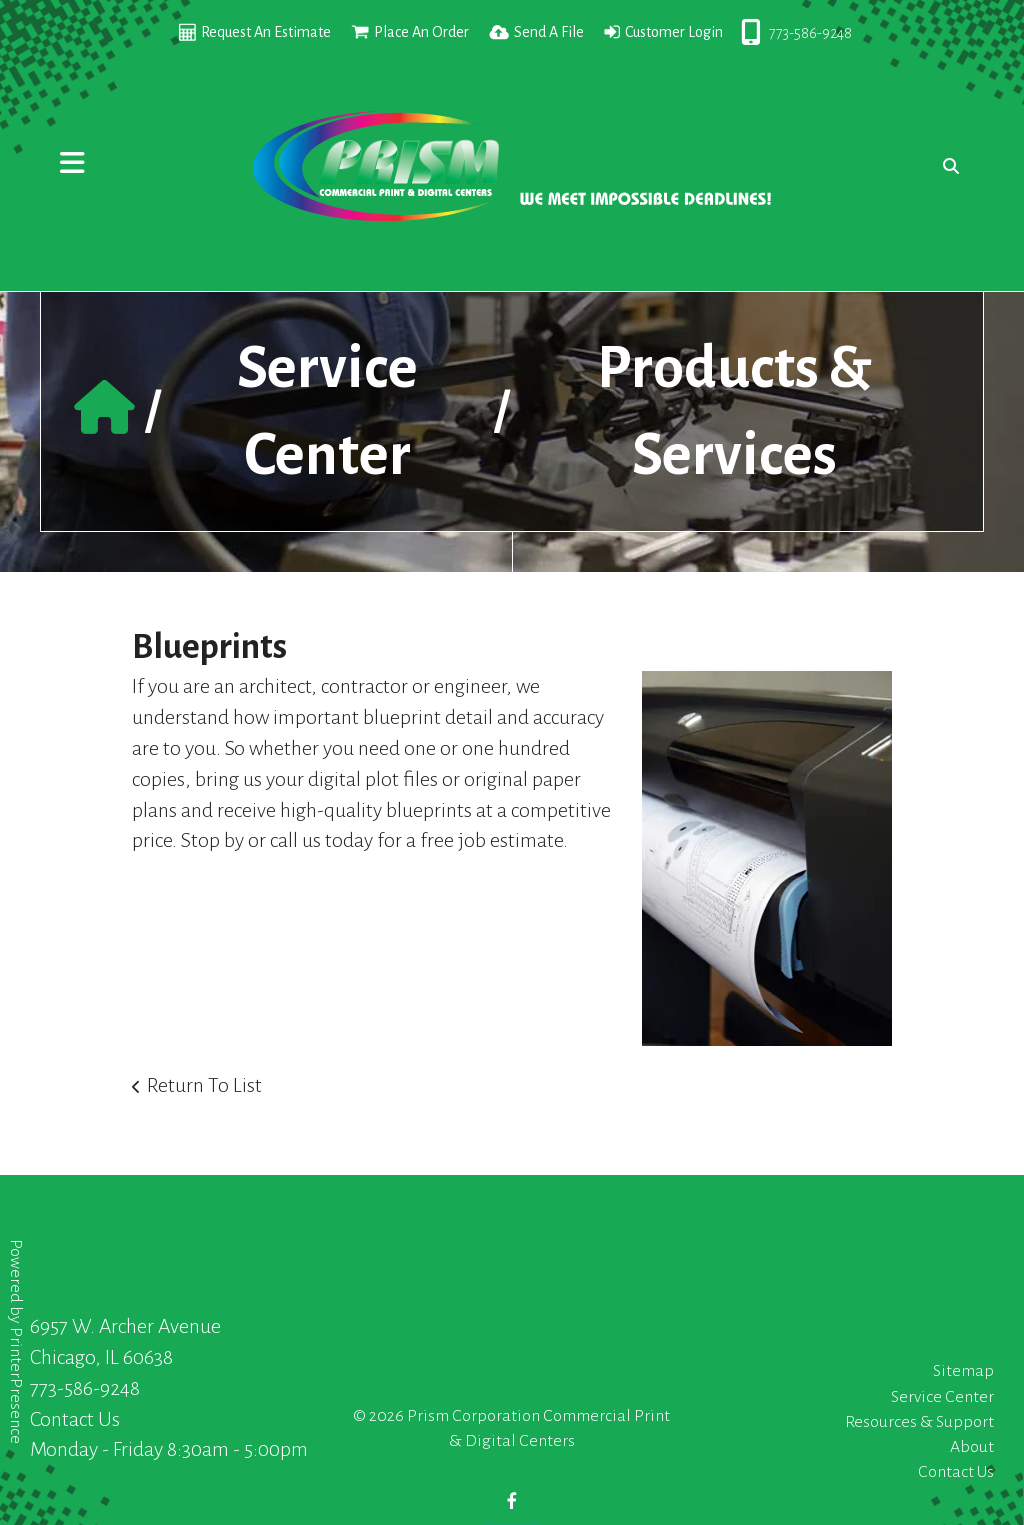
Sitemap (963, 1371)
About (972, 1447)
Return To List (204, 1085)
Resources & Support (919, 1422)
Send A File (549, 32)
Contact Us (75, 1419)
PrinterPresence (16, 1385)
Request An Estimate (266, 32)
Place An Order (421, 32)
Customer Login (674, 32)
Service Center (942, 1397)
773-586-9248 (810, 33)
